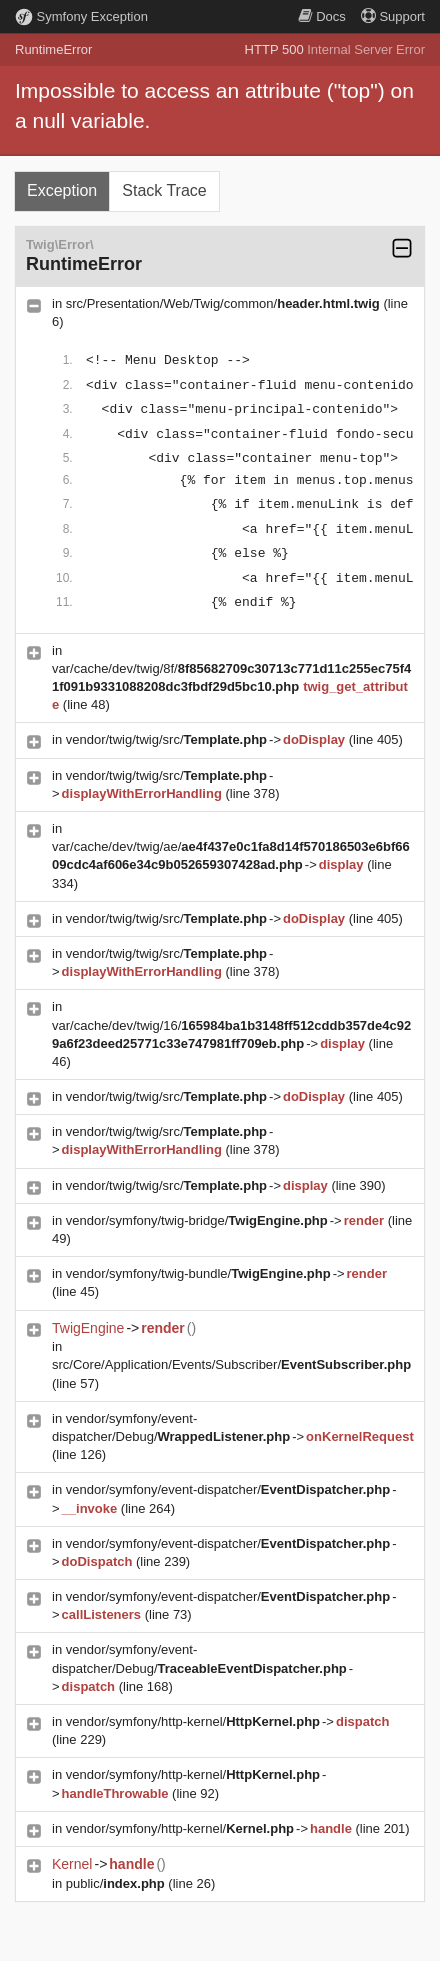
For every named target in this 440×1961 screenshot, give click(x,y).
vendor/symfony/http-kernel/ (193, 1721)
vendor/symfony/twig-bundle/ (198, 1273)
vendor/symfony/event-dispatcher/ (228, 1489)
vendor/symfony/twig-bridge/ (197, 1220)
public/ (115, 1883)
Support (393, 16)
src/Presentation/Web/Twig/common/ (223, 303)
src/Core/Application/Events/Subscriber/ (231, 1364)
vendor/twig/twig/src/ (166, 739)
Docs (322, 16)
